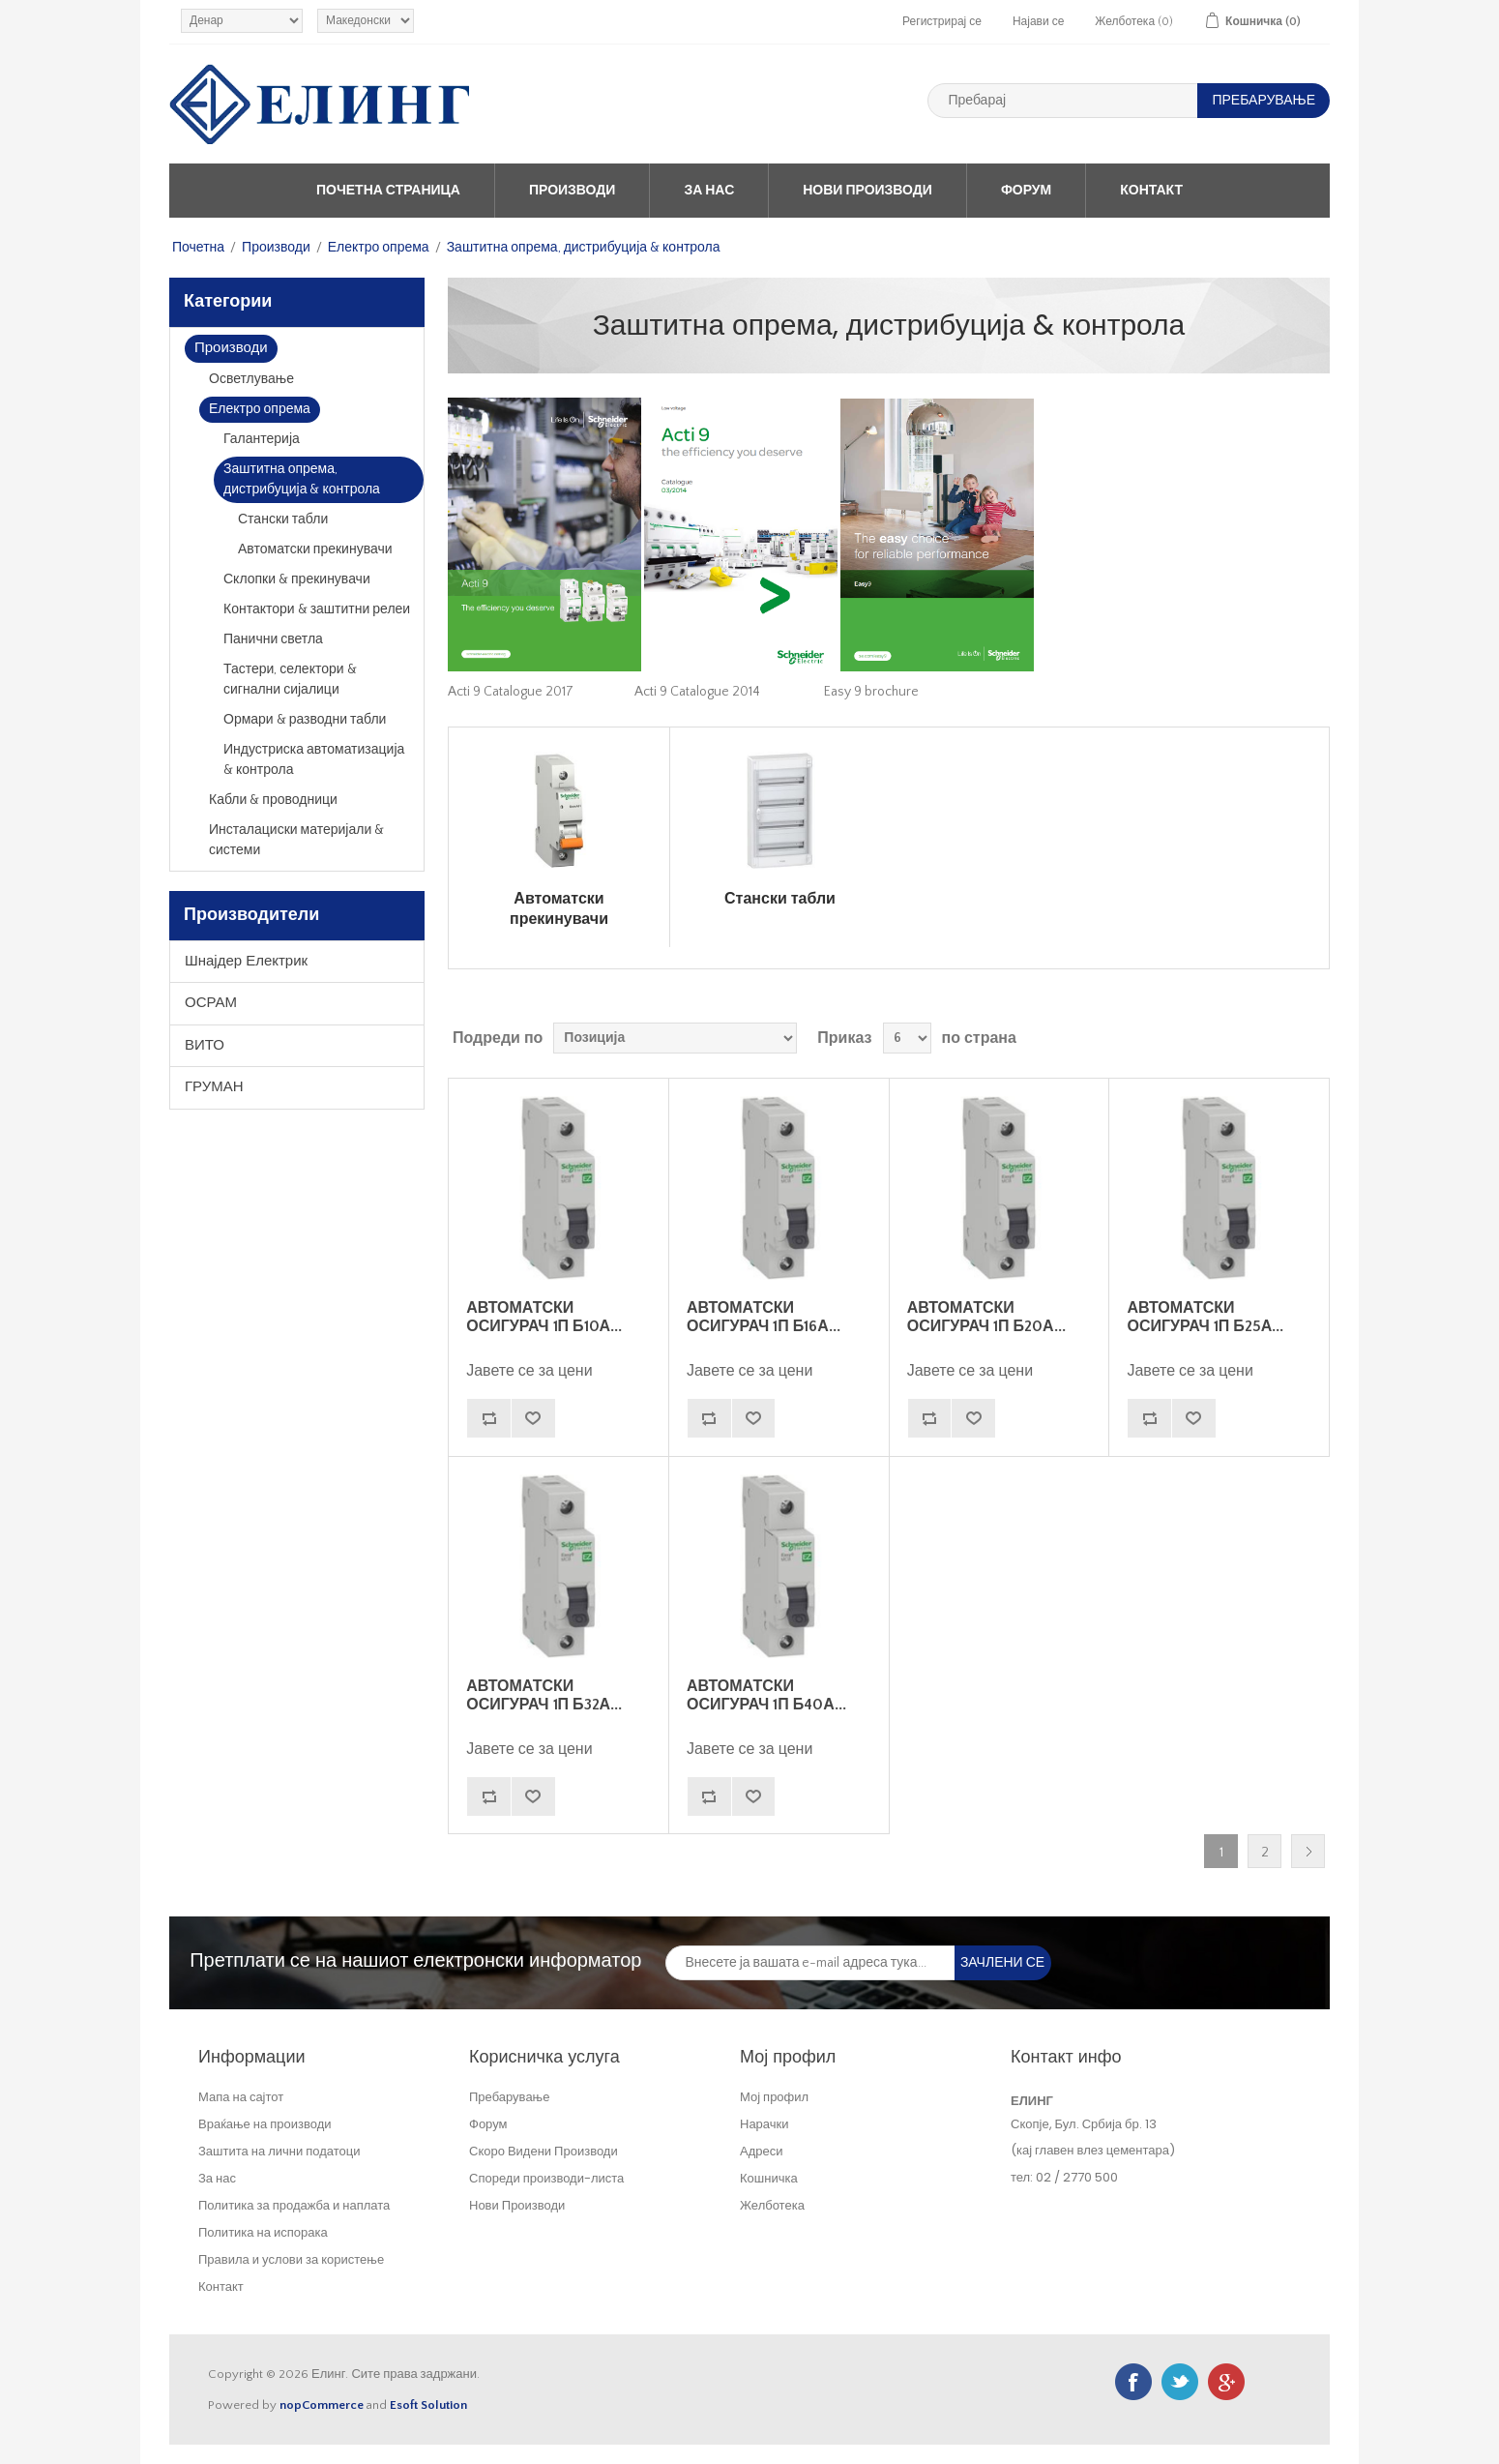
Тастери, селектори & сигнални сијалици (290, 680)
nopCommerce (321, 2405)
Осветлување (251, 379)
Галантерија (261, 439)
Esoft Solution (428, 2405)
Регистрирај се (942, 21)
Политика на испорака (263, 2232)
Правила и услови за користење (291, 2259)
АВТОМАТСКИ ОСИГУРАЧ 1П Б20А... (986, 1317)
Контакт (1151, 190)
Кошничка (769, 2178)
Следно (1308, 1851)
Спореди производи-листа (546, 2178)
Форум (1026, 190)
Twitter (1179, 2381)
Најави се (1038, 21)
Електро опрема (378, 247)
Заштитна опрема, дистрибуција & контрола (301, 479)
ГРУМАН (214, 1087)
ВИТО (204, 1045)
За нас (709, 190)
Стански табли (283, 519)
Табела (1278, 1038)
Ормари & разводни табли (304, 719)
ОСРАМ (211, 1003)
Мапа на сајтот (240, 2097)
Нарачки (764, 2124)
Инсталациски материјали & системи (296, 840)
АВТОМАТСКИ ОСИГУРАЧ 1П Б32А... (544, 1695)
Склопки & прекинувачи (296, 579)
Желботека (772, 2205)
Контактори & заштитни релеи (316, 609)
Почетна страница (388, 190)
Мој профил (774, 2097)
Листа (1313, 1038)
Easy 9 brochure (871, 691)
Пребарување (509, 2097)
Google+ (1226, 2381)
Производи (572, 190)
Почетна (198, 247)
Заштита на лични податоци (279, 2151)
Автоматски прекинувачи (315, 549)
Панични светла (273, 639)
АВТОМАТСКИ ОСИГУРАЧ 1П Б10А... (544, 1317)
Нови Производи (867, 190)
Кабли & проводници (273, 800)
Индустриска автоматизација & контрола (313, 760)
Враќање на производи (265, 2124)
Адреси (761, 2151)
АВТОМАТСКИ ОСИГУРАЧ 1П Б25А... (1205, 1317)
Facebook (1133, 2381)
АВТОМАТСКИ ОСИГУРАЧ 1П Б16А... (763, 1317)
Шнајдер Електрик (246, 961)
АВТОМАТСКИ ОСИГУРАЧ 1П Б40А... (766, 1695)
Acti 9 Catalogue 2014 (697, 691)
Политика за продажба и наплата (294, 2205)
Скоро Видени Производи (543, 2151)
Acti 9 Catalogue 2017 (510, 691)
